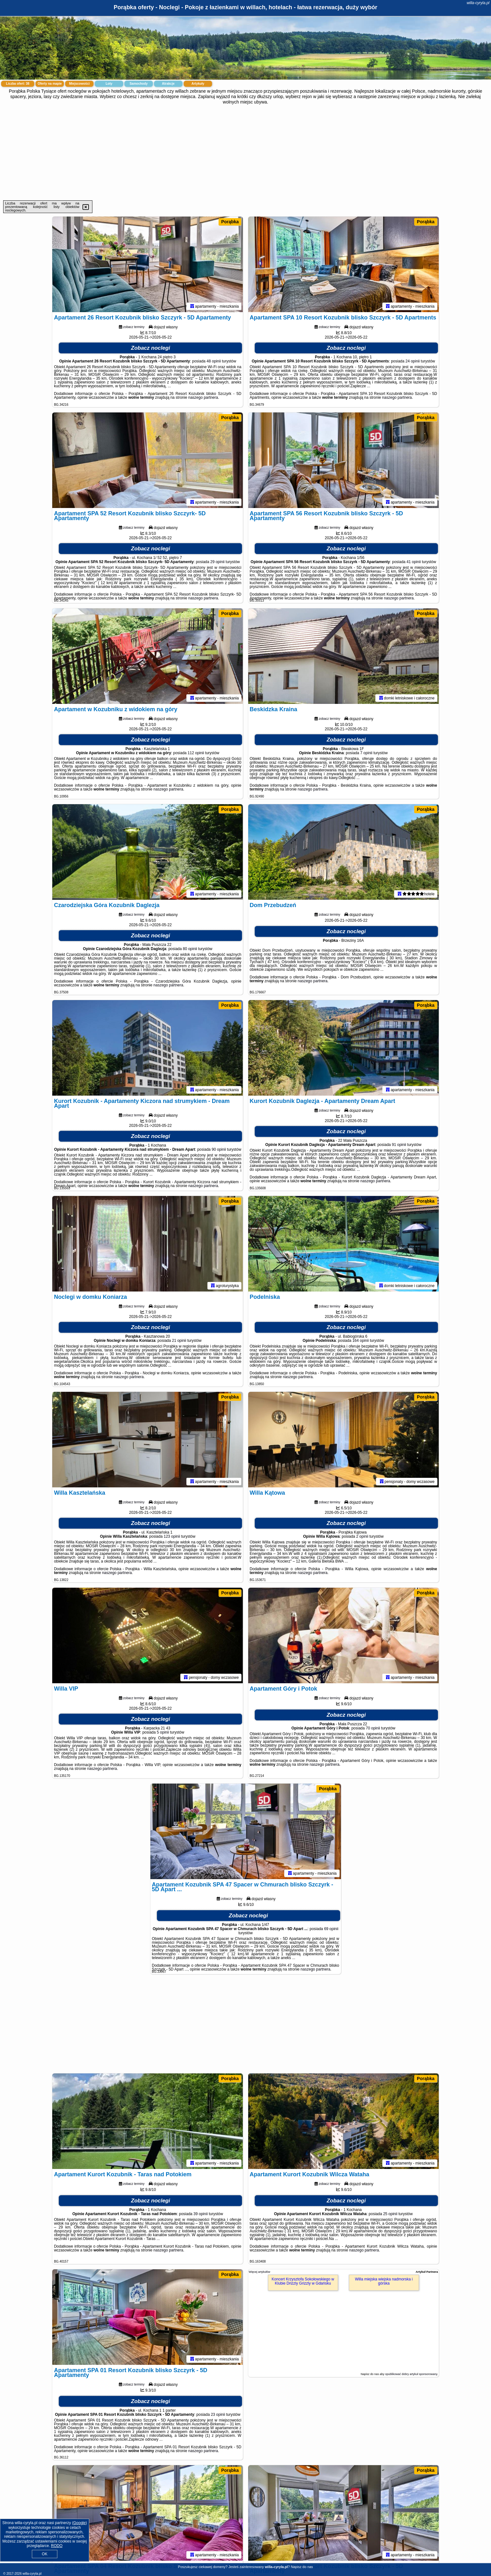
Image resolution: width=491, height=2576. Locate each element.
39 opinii (200, 2214)
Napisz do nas (302, 2567)
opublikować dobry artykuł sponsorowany (411, 2374)
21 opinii (179, 1340)
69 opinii (331, 1929)
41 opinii (414, 562)
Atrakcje (168, 83)
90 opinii (219, 1149)
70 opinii (373, 1728)
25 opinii (390, 2214)
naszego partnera (203, 397)
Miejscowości (79, 83)
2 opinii (362, 1536)
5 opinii (163, 1732)
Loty (108, 83)
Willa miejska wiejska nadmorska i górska (384, 2281)
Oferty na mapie (50, 83)
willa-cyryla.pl (478, 3)
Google (79, 2523)
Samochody (139, 83)
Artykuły (197, 83)
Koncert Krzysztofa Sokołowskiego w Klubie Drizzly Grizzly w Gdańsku (303, 2281)
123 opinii (172, 1536)
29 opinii (217, 562)
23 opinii (218, 2414)
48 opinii (213, 361)
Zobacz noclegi (150, 348)
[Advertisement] (245, 152)
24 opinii (413, 361)
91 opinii (399, 1144)
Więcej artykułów (260, 2271)
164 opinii (360, 1340)
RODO (56, 2546)
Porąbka (230, 221)
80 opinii (190, 949)
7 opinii (366, 753)
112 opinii (196, 753)
